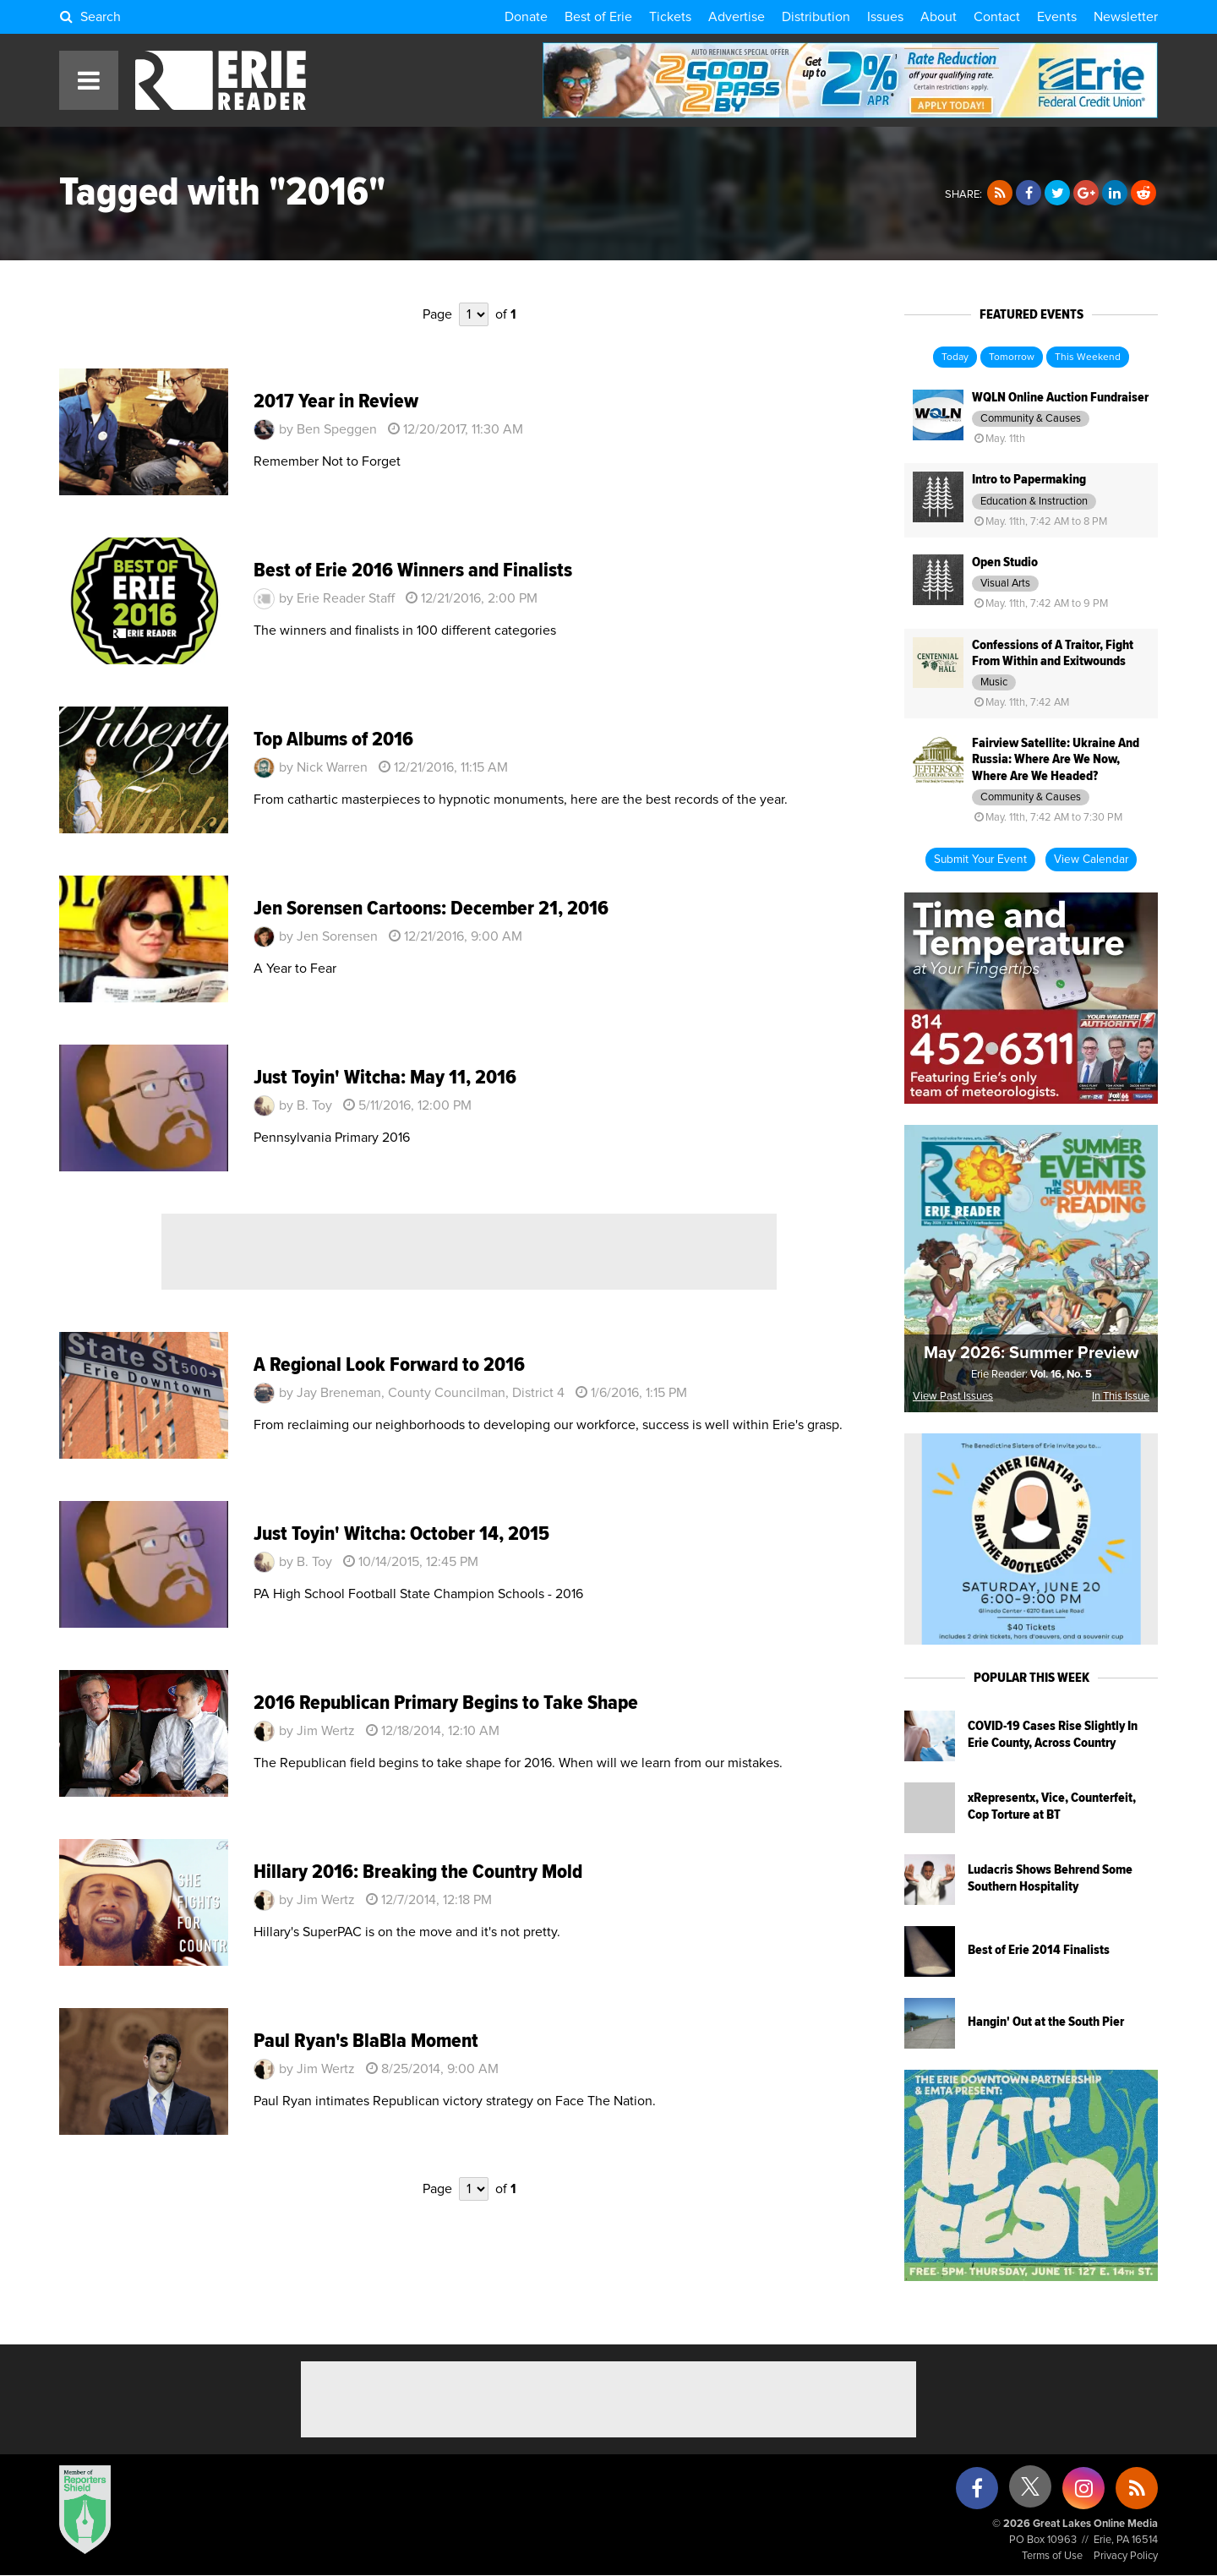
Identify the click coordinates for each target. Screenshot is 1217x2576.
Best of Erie (598, 17)
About (938, 17)
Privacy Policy (1126, 2556)
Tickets (670, 17)
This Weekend (1088, 357)
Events (1057, 17)
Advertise (736, 17)
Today (955, 357)
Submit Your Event (980, 859)
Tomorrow (1011, 357)
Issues (885, 17)
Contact (997, 17)
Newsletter (1126, 17)
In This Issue (1120, 1396)
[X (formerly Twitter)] (1030, 2492)
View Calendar (1091, 859)
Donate (526, 17)
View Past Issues (953, 1396)
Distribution (816, 17)
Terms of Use (1052, 2556)
